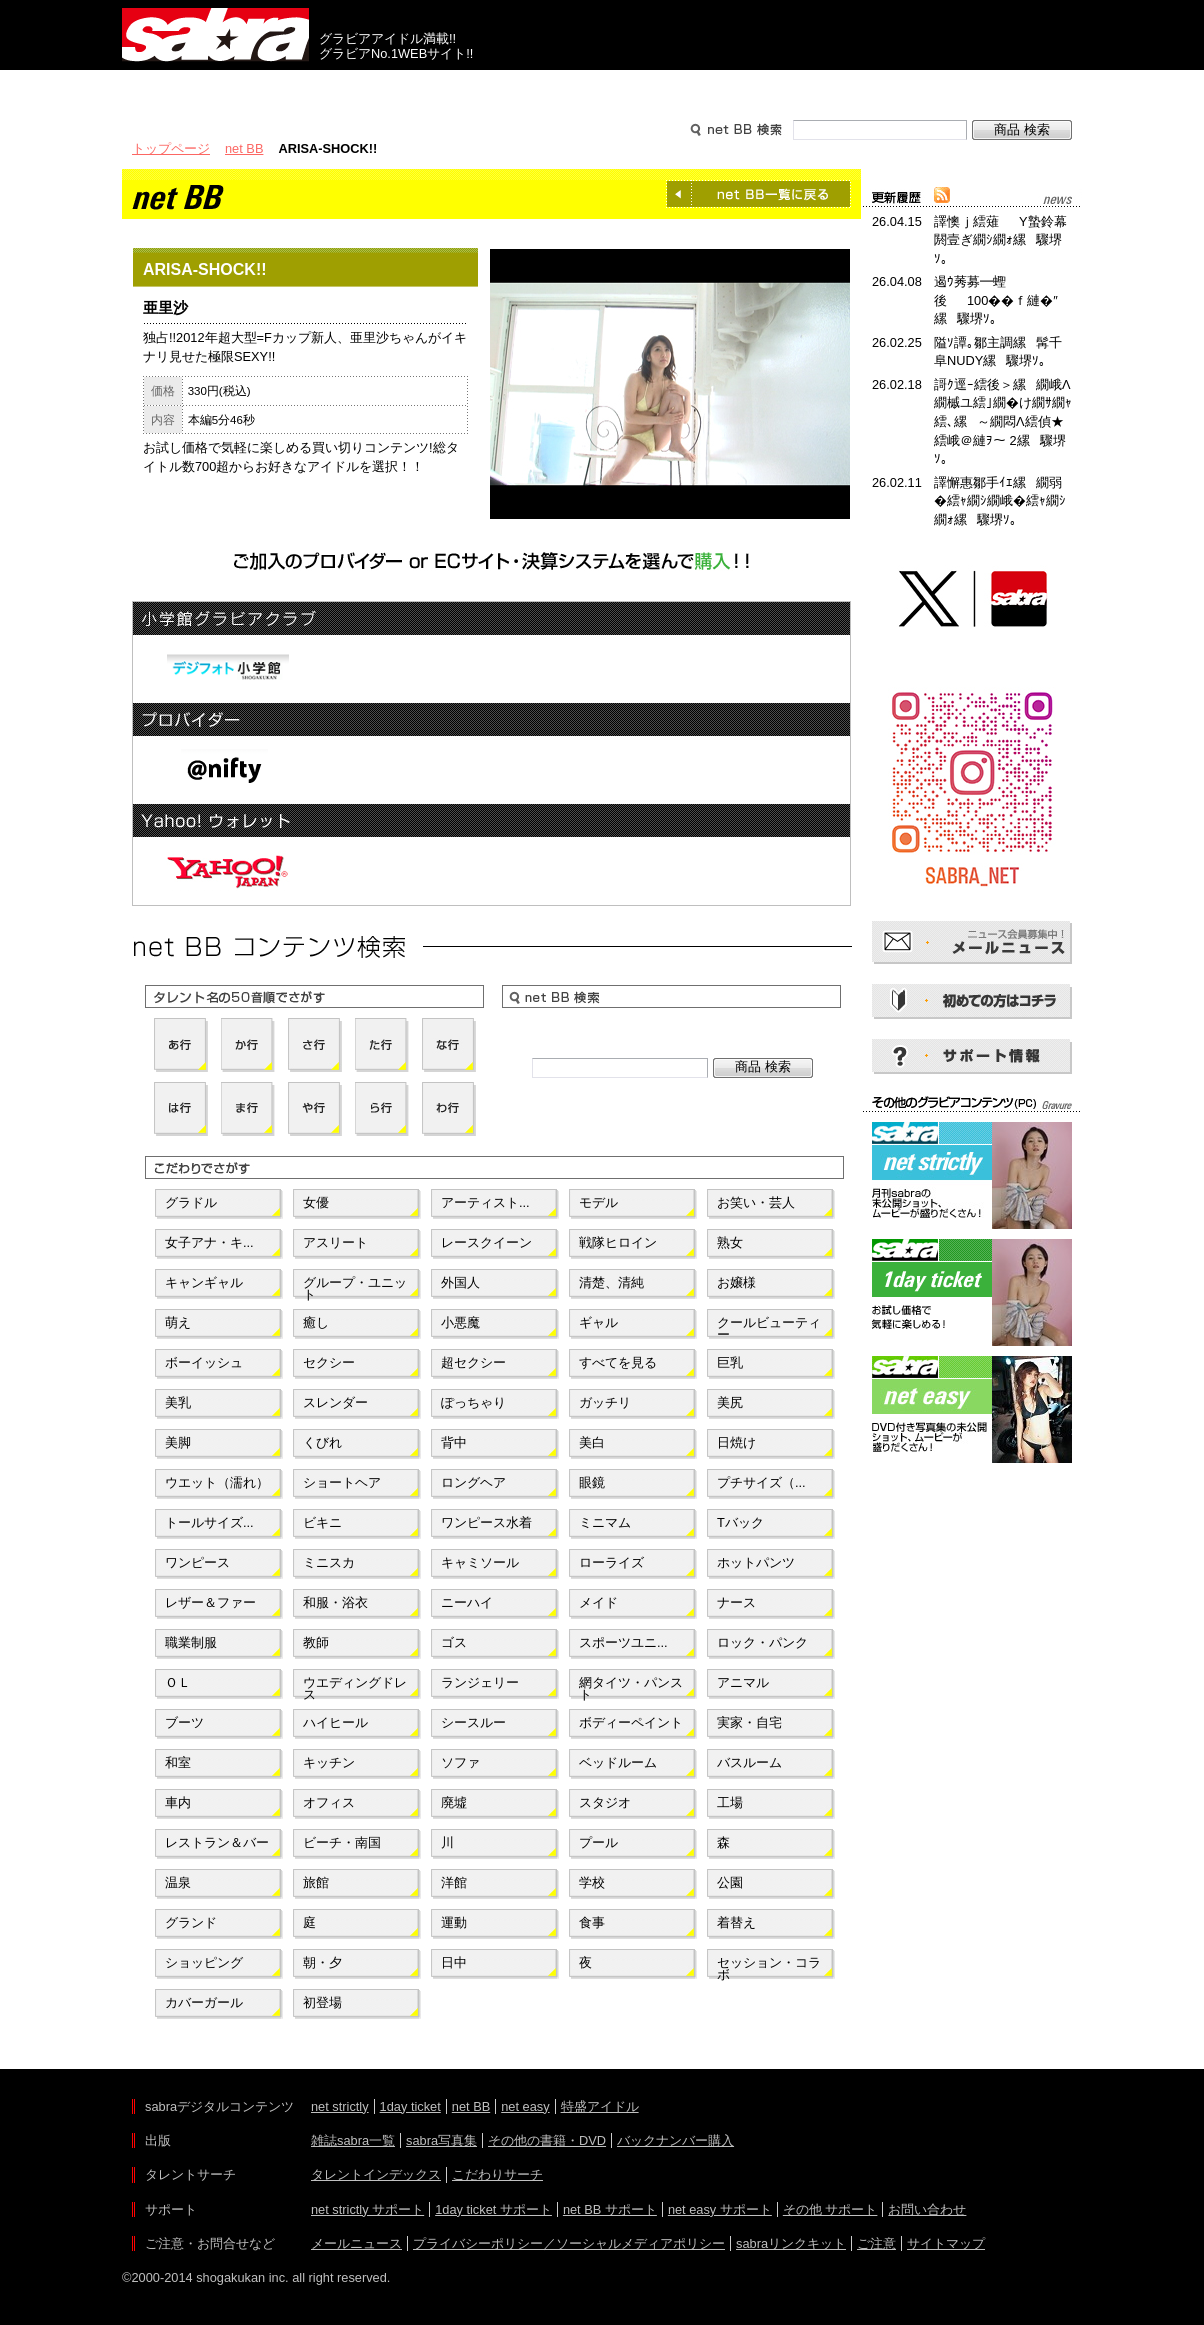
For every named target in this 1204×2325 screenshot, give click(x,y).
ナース (736, 1602)
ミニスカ (329, 1562)
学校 (592, 1882)
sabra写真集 (441, 2140)
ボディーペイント (631, 1722)
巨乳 (730, 1362)
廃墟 (454, 1802)
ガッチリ (605, 1402)
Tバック (740, 1522)
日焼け (736, 1442)
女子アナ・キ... (209, 1242)
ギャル (598, 1322)
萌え (178, 1322)
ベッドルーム (618, 1762)
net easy (525, 2106)
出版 (218, 88)
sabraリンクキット (791, 2243)
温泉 (178, 1882)
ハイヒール (335, 1722)
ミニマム (605, 1522)
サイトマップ (946, 2243)
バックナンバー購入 (675, 2140)
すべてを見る (618, 1362)
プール (598, 1842)
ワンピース (197, 1562)
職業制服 (191, 1642)
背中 (454, 1442)
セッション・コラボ (769, 1967)
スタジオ (605, 1802)
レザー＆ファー (210, 1602)
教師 (316, 1642)
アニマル (743, 1682)
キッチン (329, 1762)
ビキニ (322, 1522)
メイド (598, 1602)
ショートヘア (342, 1482)
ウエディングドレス (355, 1687)
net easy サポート (720, 2209)
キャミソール (480, 1562)
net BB (244, 148)
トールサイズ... (209, 1522)
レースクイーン (486, 1242)
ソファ (460, 1762)
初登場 (322, 2002)
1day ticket (410, 2106)
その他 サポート (830, 2209)
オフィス (329, 1802)
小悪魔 (460, 1322)
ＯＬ (178, 1682)
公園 (730, 1882)
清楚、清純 (611, 1282)
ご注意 (876, 2243)
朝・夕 (322, 1962)
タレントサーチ (602, 88)
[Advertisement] (972, 1558)
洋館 (454, 1882)
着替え (736, 1922)
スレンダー (335, 1402)
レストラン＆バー (217, 1842)
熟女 (730, 1242)
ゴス (454, 1642)
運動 (454, 1922)
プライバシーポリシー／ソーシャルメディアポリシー (569, 2243)
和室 (178, 1762)
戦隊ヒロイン (618, 1242)
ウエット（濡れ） (217, 1482)
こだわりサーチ (497, 2174)
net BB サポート (610, 2209)
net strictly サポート (367, 2209)
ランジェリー (480, 1682)
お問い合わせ (927, 2209)
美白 (592, 1442)
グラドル (191, 1202)
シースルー (473, 1722)
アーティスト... (485, 1202)
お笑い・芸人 (756, 1202)
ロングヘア (473, 1482)
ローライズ (611, 1562)
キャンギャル (204, 1282)
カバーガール (204, 2002)
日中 (454, 1962)
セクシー (329, 1362)
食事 (592, 1922)
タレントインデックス (376, 2174)
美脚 (178, 1442)
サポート (794, 88)
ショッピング (204, 1962)
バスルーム (749, 1762)
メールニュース (356, 2243)
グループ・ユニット (355, 1287)
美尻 (730, 1402)
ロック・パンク (762, 1642)
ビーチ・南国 (342, 1842)
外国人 (460, 1282)
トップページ (171, 148)
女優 (316, 1202)
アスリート (335, 1242)
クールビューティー (769, 1327)
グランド (191, 1922)
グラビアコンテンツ (410, 88)
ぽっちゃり (473, 1402)
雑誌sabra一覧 (353, 2140)
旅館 (316, 1882)
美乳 (178, 1402)
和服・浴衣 (335, 1602)
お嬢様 (736, 1282)
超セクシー (473, 1362)
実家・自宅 (749, 1722)
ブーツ (184, 1722)
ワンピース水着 (486, 1522)
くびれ (322, 1442)
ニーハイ (467, 1602)
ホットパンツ (756, 1562)
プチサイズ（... (761, 1482)
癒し (316, 1322)
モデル (598, 1202)
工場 (730, 1802)
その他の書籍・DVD (547, 2140)
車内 (178, 1802)
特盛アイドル (600, 2106)
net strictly (340, 2106)
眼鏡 (592, 1482)
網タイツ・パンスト (631, 1687)
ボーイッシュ (204, 1362)
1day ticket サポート (493, 2209)
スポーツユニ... (623, 1642)
